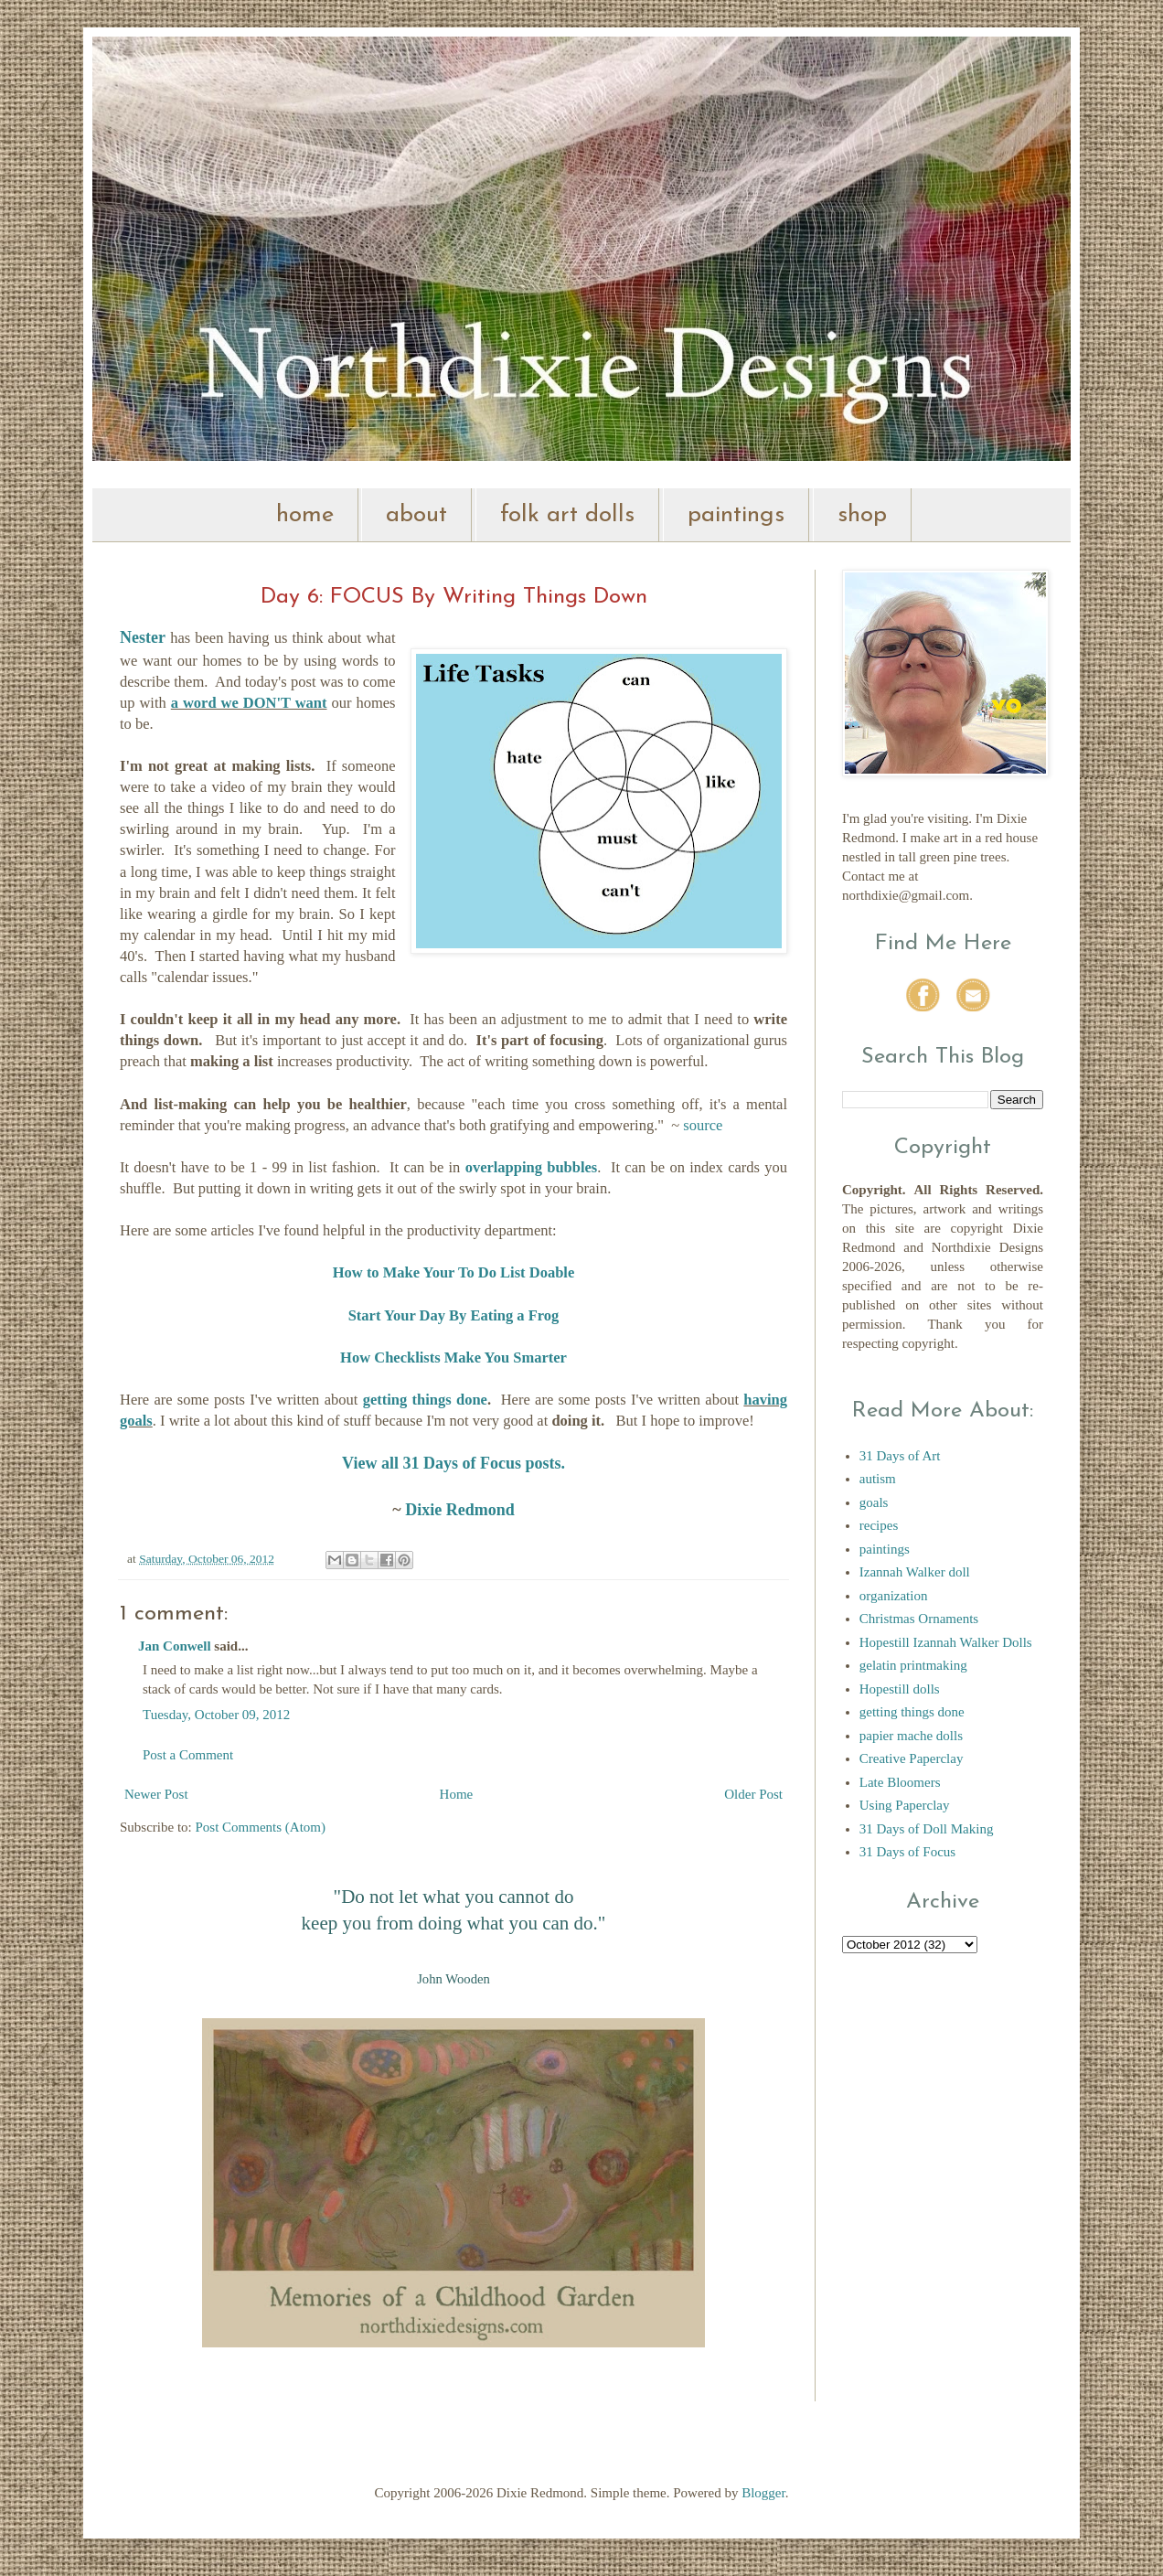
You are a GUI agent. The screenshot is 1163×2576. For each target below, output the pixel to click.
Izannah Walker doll (914, 1572)
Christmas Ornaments (918, 1618)
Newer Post (156, 1794)
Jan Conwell (174, 1646)
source (702, 1125)
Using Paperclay (904, 1805)
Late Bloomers (900, 1782)
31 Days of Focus (907, 1851)
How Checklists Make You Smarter (453, 1357)
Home (457, 1794)
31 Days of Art (900, 1455)
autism (877, 1478)
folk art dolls (567, 515)
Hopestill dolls (899, 1689)
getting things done (425, 1399)
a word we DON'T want (249, 702)
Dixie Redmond (460, 1510)
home (305, 515)
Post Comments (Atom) (261, 1827)
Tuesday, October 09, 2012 (216, 1714)
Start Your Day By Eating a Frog (454, 1315)
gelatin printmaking (913, 1665)
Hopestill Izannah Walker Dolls (945, 1642)
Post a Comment (188, 1755)
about (416, 515)
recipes (878, 1525)
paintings (736, 515)
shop (862, 515)
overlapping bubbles (531, 1167)
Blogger (763, 2492)
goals (874, 1502)
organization (893, 1595)
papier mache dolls (911, 1735)
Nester (142, 637)
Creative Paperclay (911, 1758)
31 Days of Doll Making (926, 1829)
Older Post (753, 1794)
